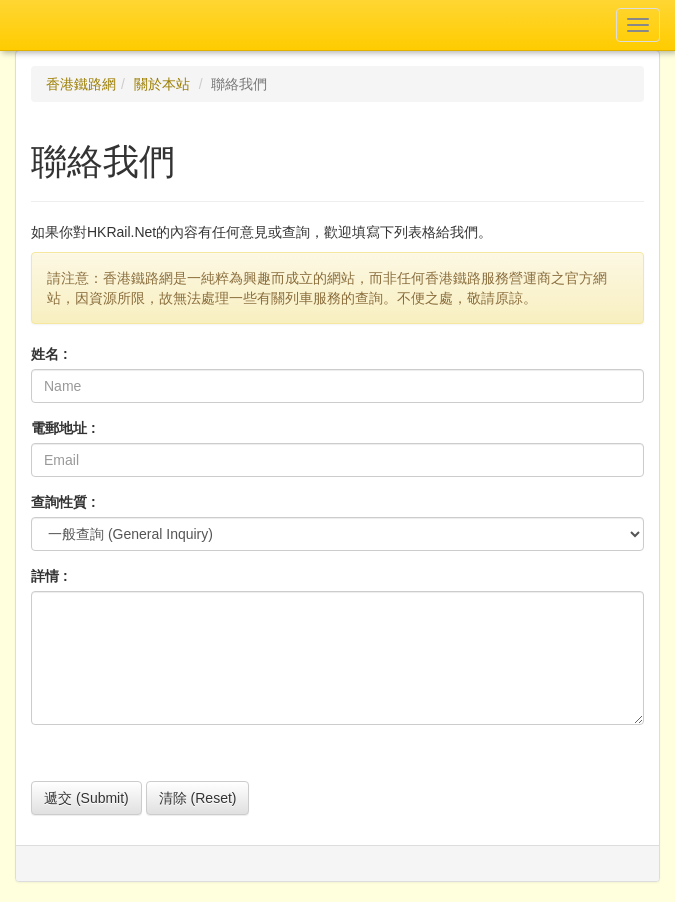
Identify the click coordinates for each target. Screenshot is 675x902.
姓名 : (49, 354)
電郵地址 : (63, 428)
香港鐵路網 (81, 84)
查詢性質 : (63, 502)
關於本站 (162, 84)
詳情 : (49, 576)
